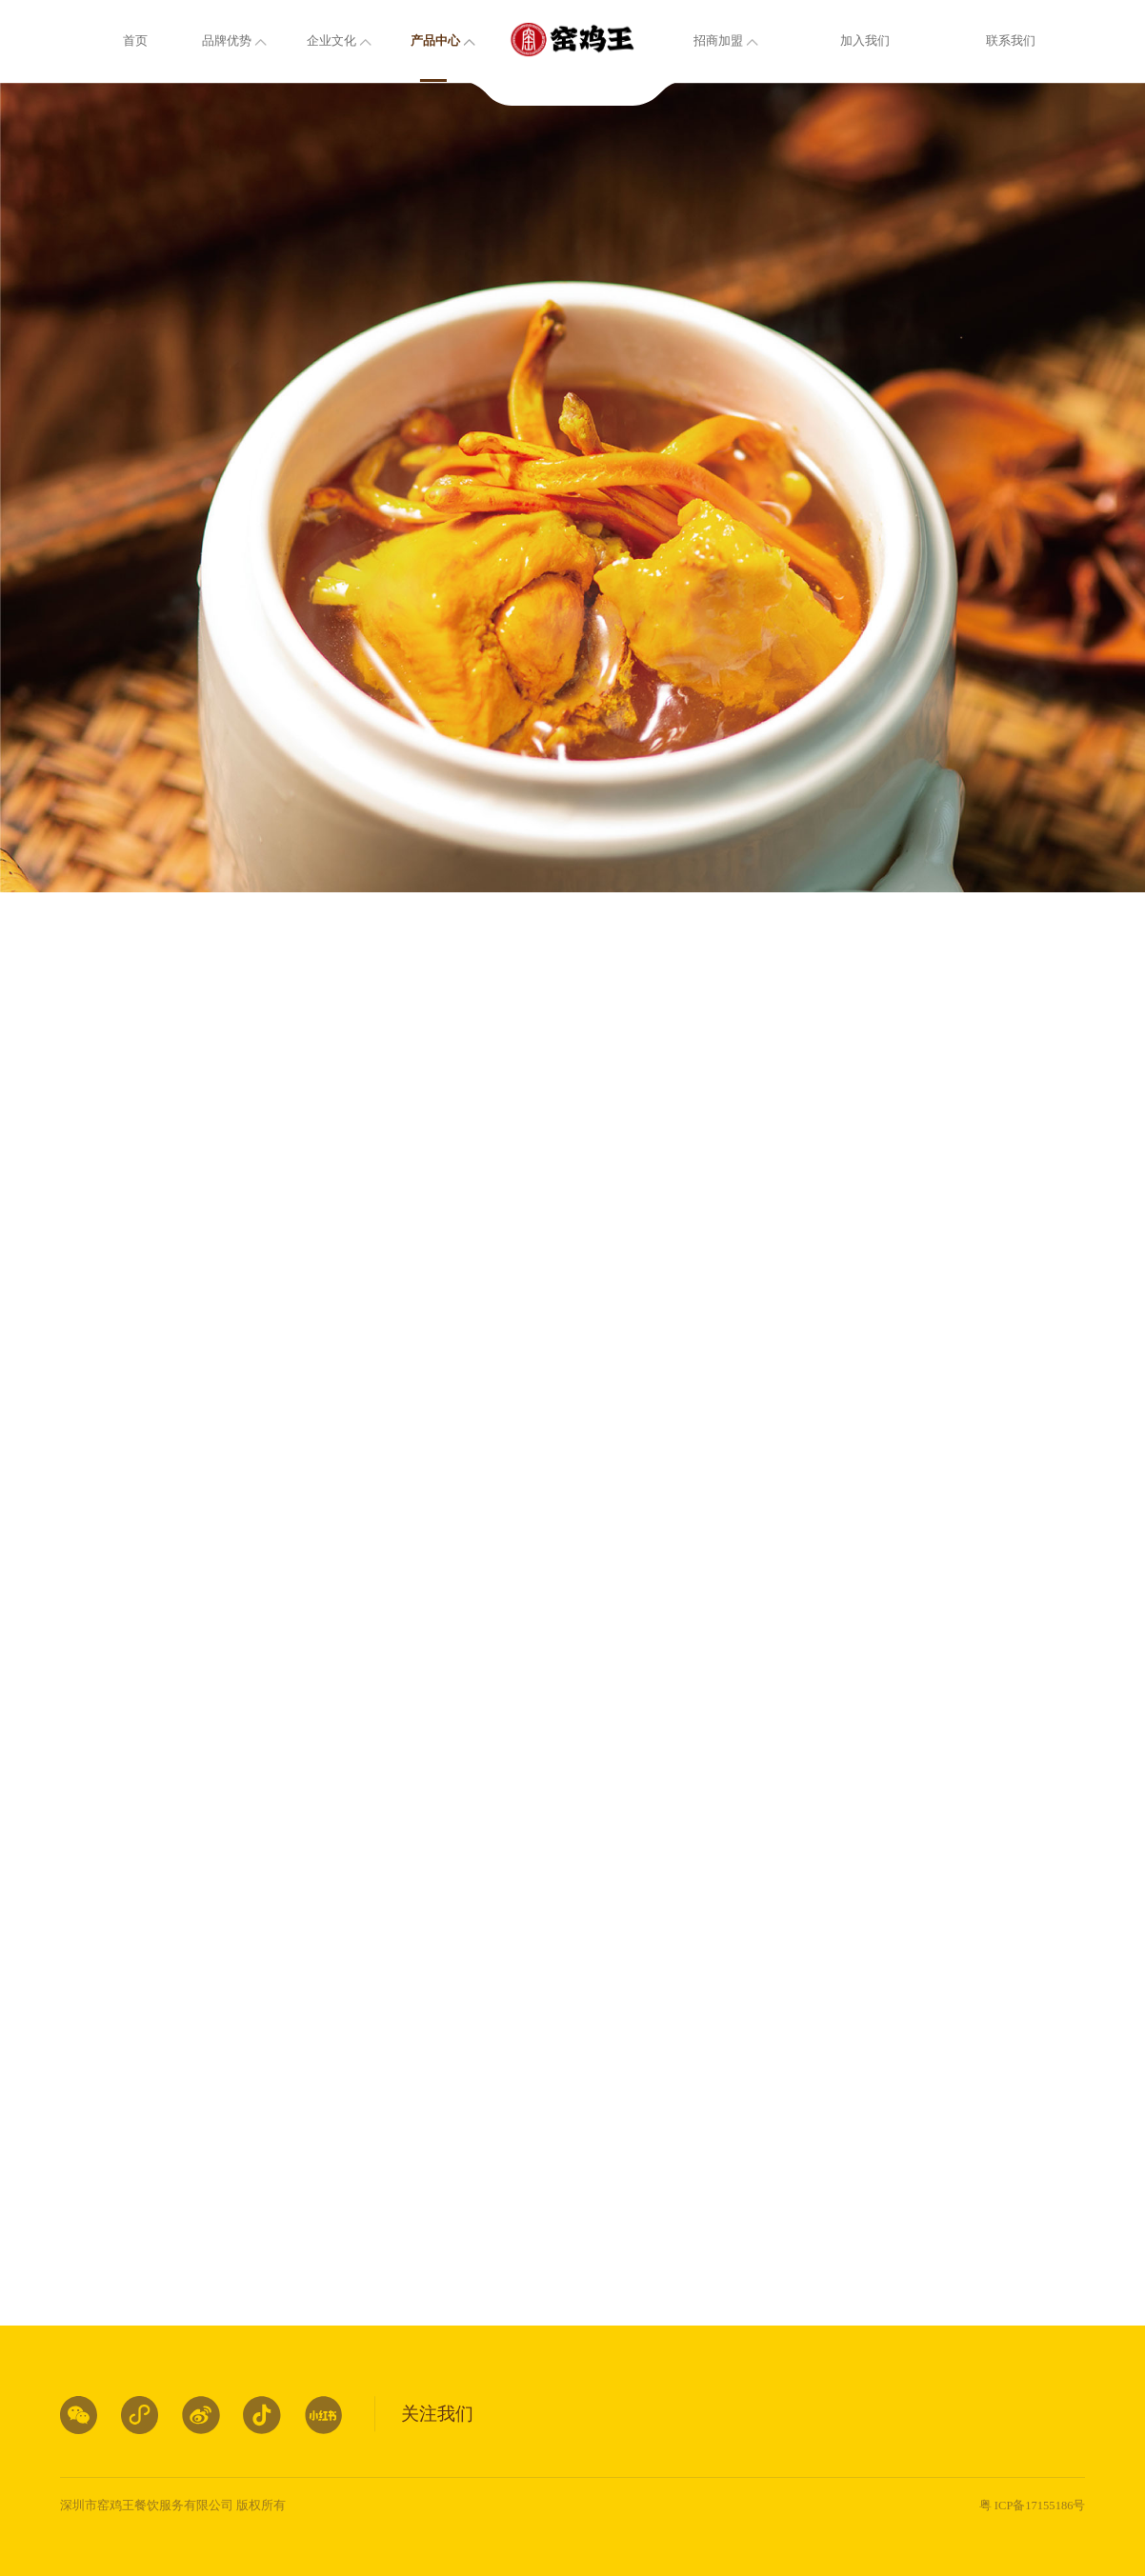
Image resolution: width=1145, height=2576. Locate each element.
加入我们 (865, 41)
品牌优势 (226, 41)
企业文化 (331, 41)
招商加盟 (718, 41)
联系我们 (1010, 41)
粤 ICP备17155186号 (1032, 2505)
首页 (135, 41)
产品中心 (435, 41)
